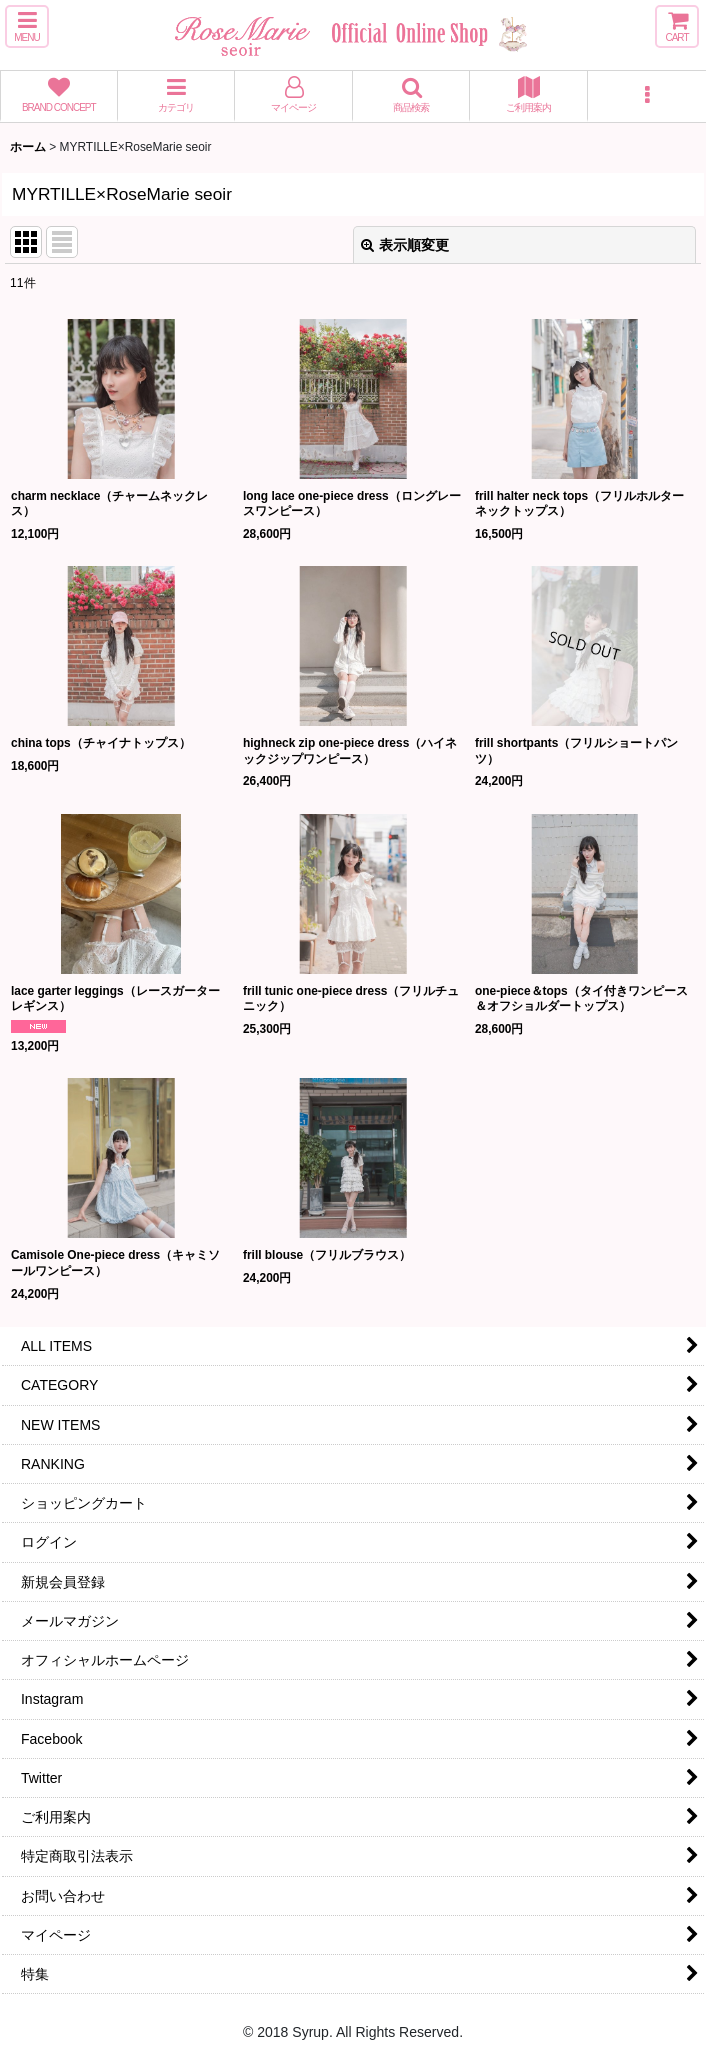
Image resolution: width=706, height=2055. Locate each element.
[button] (27, 26)
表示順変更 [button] (405, 245)
